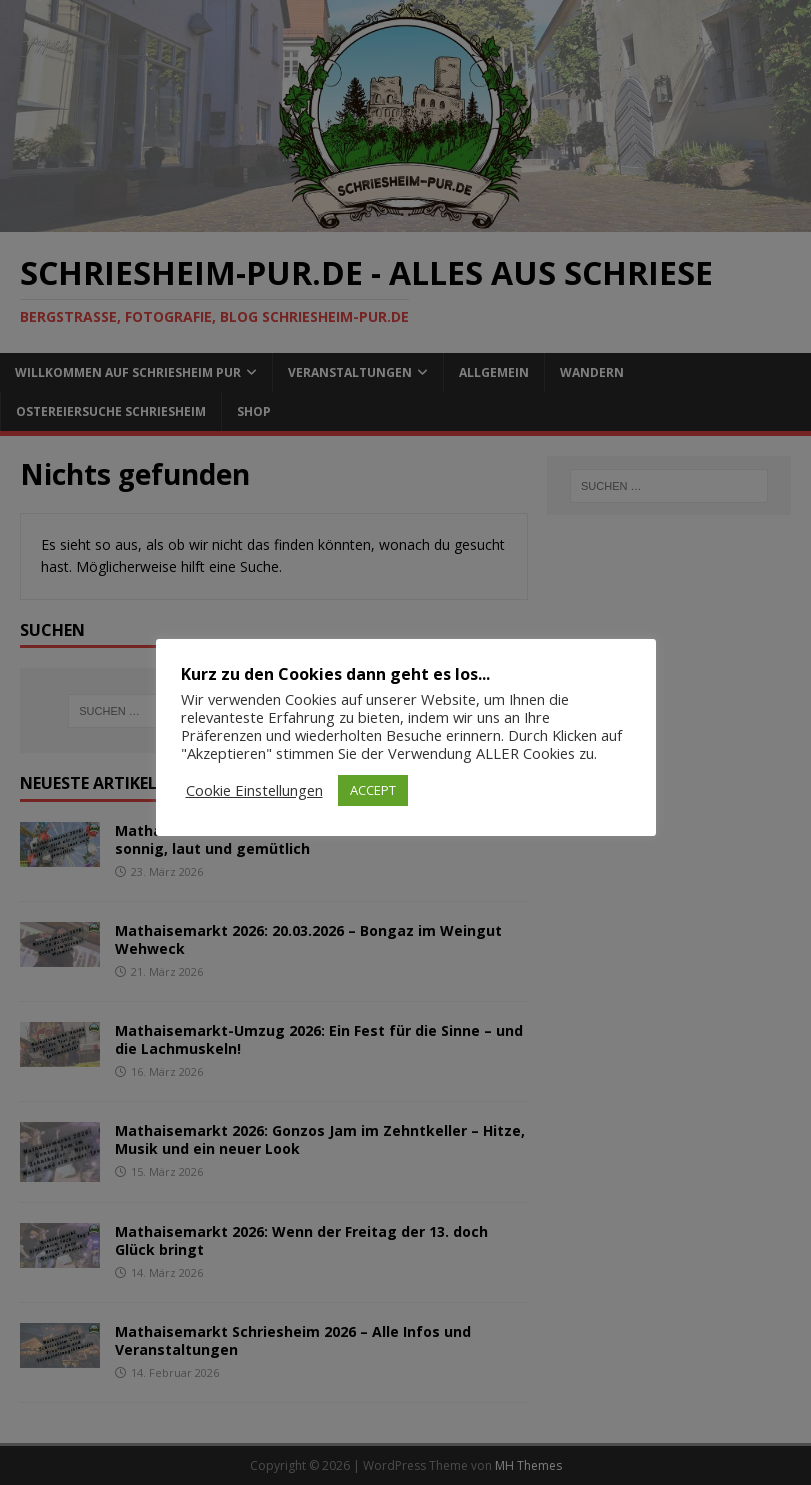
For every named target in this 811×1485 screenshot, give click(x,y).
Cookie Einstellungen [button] (254, 790)
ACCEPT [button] (373, 790)
